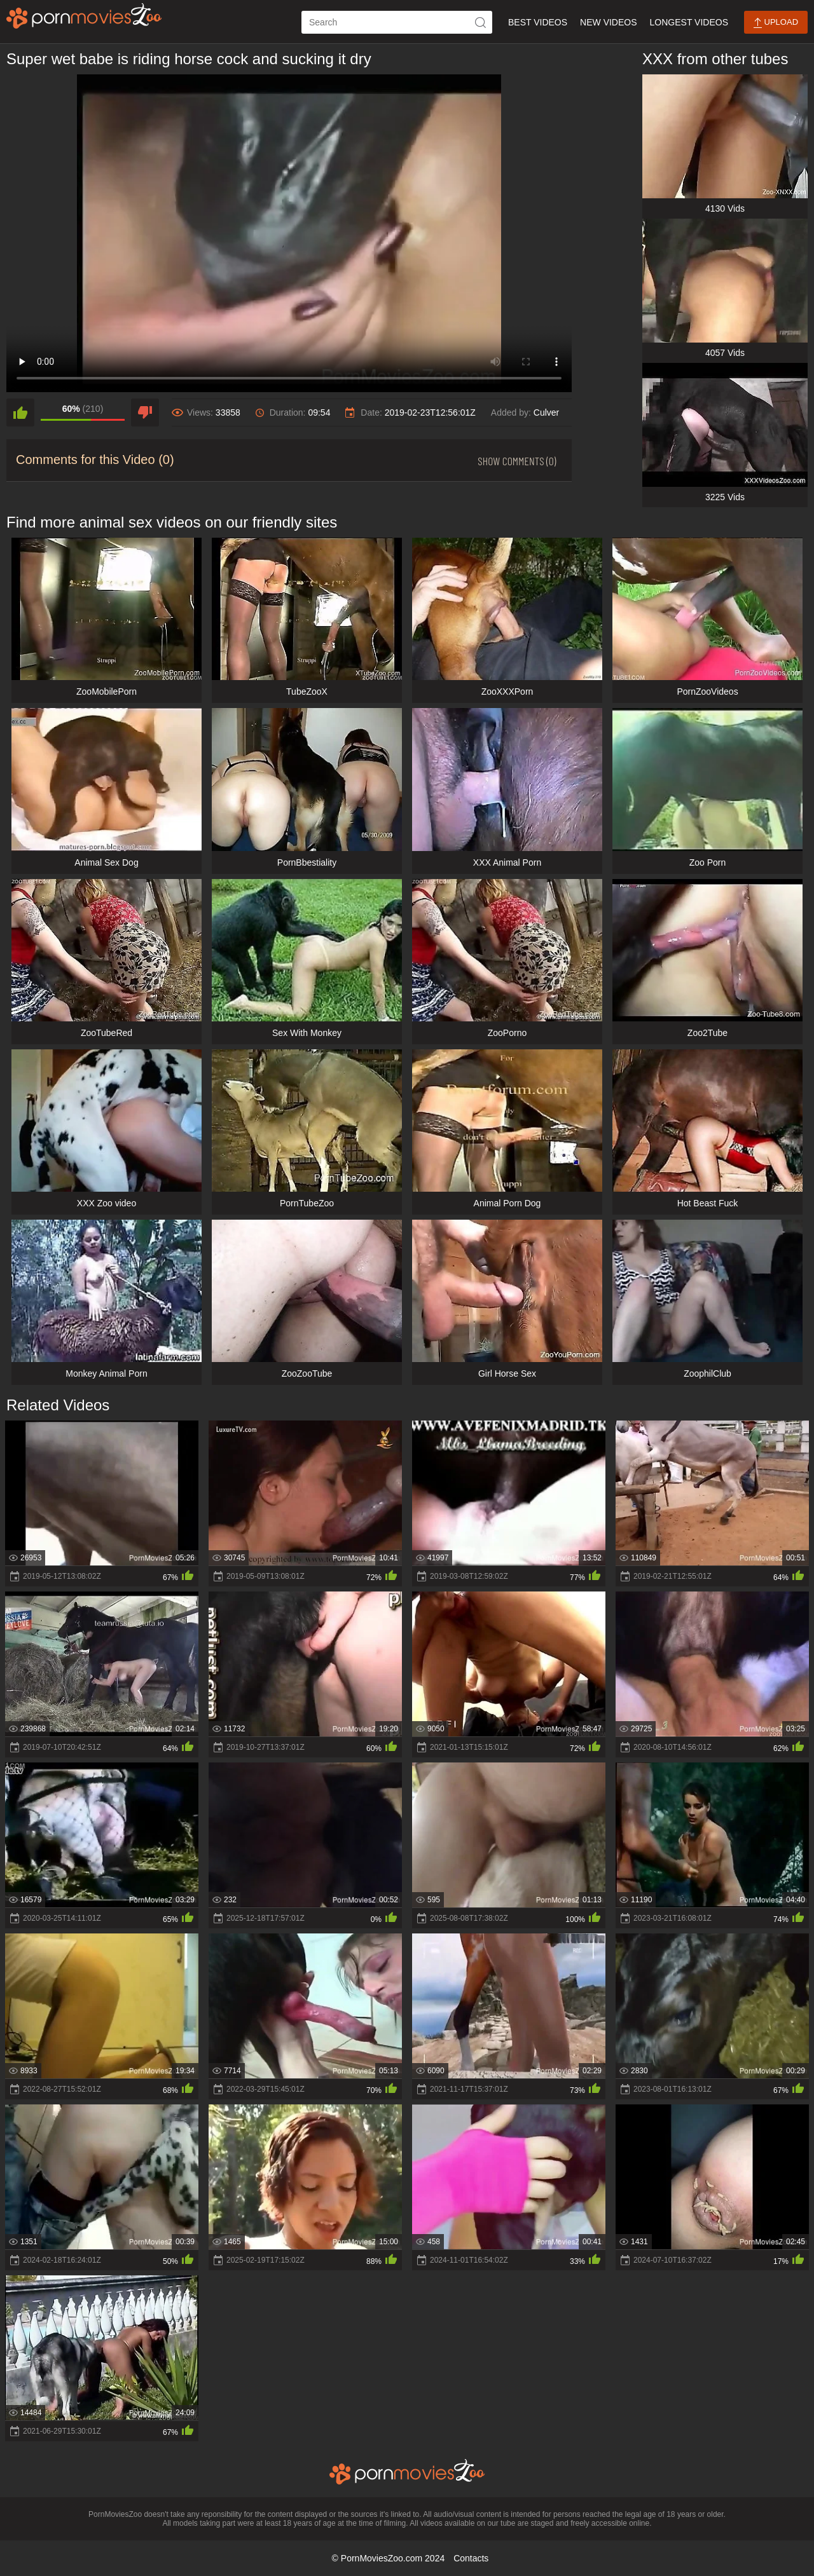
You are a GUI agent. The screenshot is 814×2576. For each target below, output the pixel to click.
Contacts (470, 2558)
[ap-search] (396, 22)
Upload (776, 22)
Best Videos (537, 22)
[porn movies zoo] (84, 16)
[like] (20, 412)
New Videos (608, 22)
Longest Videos (689, 22)
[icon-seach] (480, 22)
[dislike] (145, 412)
